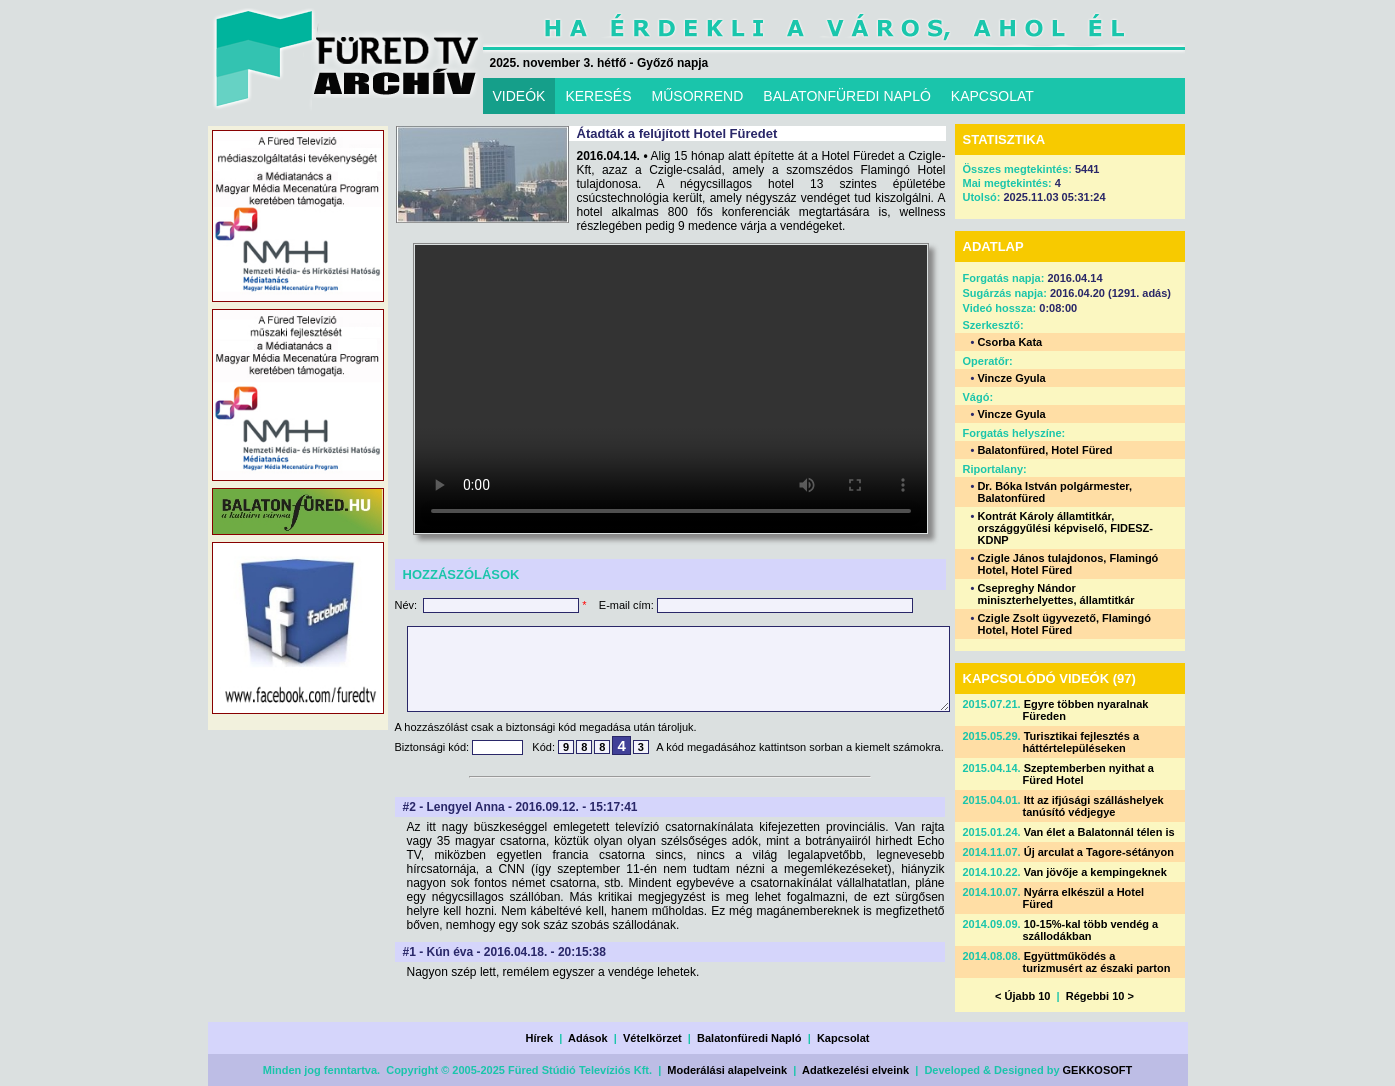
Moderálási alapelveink (727, 1070)
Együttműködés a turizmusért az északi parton (1097, 962)
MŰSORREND (698, 96)
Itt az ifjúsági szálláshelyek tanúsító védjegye (1093, 806)
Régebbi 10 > (1100, 996)
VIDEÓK (519, 96)
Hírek (540, 1038)
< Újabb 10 (1022, 996)
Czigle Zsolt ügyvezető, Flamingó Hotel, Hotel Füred (1064, 624)
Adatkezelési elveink (855, 1070)
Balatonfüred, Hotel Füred (1044, 450)
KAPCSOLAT (992, 96)
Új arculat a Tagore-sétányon (1099, 852)
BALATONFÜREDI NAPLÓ (847, 96)
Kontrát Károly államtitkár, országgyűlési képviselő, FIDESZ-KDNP (1065, 528)
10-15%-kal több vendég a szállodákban (1091, 930)
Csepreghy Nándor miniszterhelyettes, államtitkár (1055, 594)
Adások (588, 1038)
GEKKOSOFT (1098, 1070)
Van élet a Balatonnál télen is (1099, 832)
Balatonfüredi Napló (749, 1038)
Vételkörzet (652, 1038)
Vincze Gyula (1011, 378)
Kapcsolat (843, 1038)
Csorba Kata (1009, 342)
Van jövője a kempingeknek (1095, 872)
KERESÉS (598, 96)
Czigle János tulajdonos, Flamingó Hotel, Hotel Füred (1067, 564)
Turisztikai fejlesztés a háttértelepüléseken (1081, 742)
